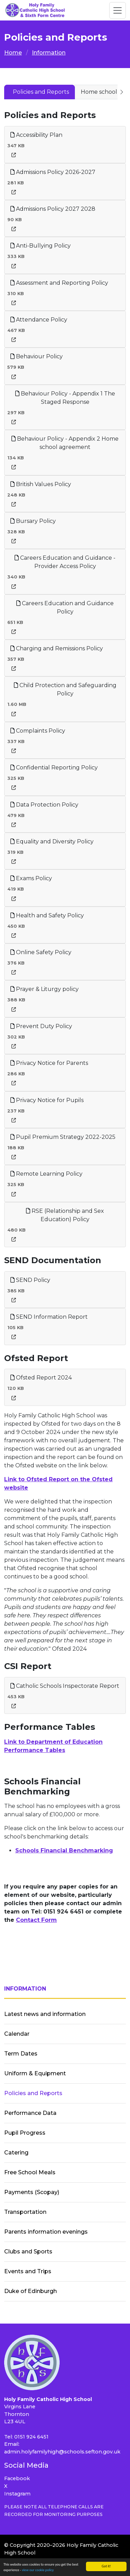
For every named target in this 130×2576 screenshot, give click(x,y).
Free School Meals (29, 2172)
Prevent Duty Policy (41, 1026)
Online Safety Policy (40, 952)
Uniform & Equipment (35, 2073)
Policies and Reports (33, 2093)
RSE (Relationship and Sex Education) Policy (65, 1215)
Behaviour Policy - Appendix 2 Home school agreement (65, 442)
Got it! (106, 2566)
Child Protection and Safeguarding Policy (65, 689)
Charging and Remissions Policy (56, 648)
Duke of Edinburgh (30, 2291)
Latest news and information (45, 2014)
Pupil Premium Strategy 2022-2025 (62, 1137)
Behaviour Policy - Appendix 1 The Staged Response (65, 397)
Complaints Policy (37, 730)
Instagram (17, 2494)
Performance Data (30, 2113)
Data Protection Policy (44, 804)
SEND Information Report (49, 1317)
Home (13, 52)
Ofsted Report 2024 (41, 1377)
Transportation (25, 2212)
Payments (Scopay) (31, 2192)
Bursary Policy (33, 521)
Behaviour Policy (36, 356)
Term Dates (20, 2053)
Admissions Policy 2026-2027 (52, 172)
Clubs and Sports (28, 2251)
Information (49, 52)
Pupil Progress (24, 2132)
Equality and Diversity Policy (52, 841)
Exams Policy (31, 878)
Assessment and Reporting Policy (59, 283)
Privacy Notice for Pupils (47, 1100)
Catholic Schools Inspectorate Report (64, 1686)
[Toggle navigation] (117, 10)
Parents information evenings (46, 2231)
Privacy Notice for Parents (49, 1063)
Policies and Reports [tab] (41, 92)
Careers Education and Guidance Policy (65, 607)
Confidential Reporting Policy (54, 767)
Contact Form (36, 1920)
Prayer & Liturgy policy (44, 989)
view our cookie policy (38, 2570)
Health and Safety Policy (47, 915)
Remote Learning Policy (46, 1173)
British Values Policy (40, 484)
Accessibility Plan (36, 135)
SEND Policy (30, 1280)
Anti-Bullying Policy (40, 245)
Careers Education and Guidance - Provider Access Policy (65, 562)
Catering (16, 2152)
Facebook (17, 2478)
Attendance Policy (38, 319)
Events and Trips (27, 2271)
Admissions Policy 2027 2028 (52, 209)
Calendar (16, 2034)
